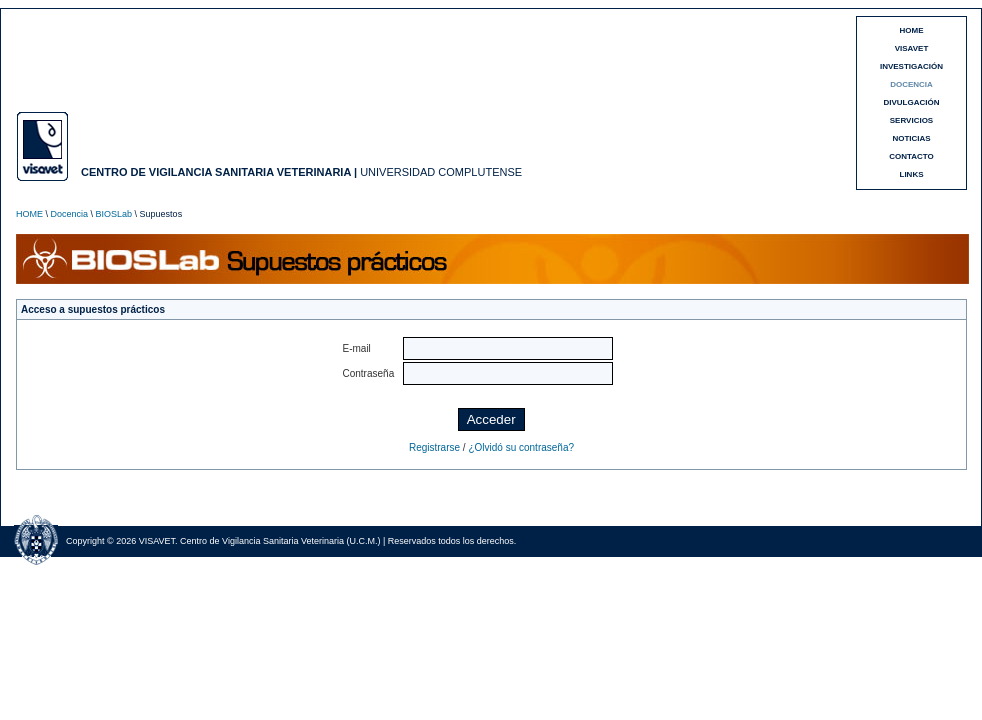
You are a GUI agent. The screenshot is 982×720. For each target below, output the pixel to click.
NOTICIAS (911, 138)
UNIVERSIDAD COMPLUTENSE (441, 172)
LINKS (912, 174)
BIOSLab (115, 214)
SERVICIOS (911, 120)
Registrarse (434, 447)
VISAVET (912, 48)
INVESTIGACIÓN (911, 66)
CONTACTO (911, 156)
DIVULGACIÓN (912, 102)
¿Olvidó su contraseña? (521, 447)
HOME (912, 30)
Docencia (70, 214)
